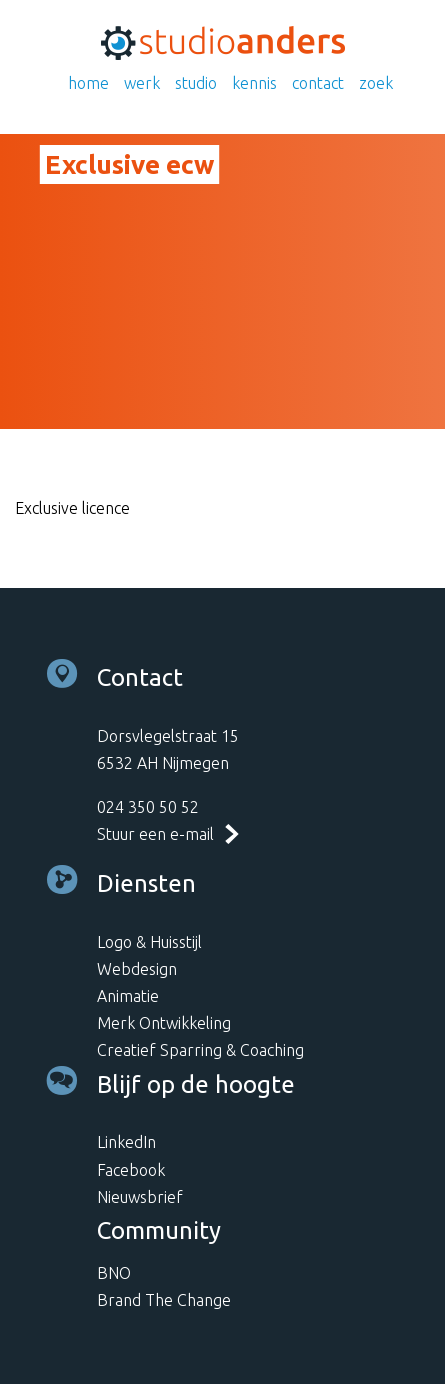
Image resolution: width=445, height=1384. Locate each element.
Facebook (131, 1170)
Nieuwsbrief (140, 1197)
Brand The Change (164, 1300)
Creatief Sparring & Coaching (200, 1050)
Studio (196, 83)
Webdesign (137, 969)
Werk (142, 83)
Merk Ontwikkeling (164, 1023)
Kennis (254, 83)
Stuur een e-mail (155, 834)
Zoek (376, 83)
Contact (318, 83)
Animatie (128, 996)
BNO (114, 1273)
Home (88, 83)
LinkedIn (126, 1142)
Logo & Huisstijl (149, 942)
